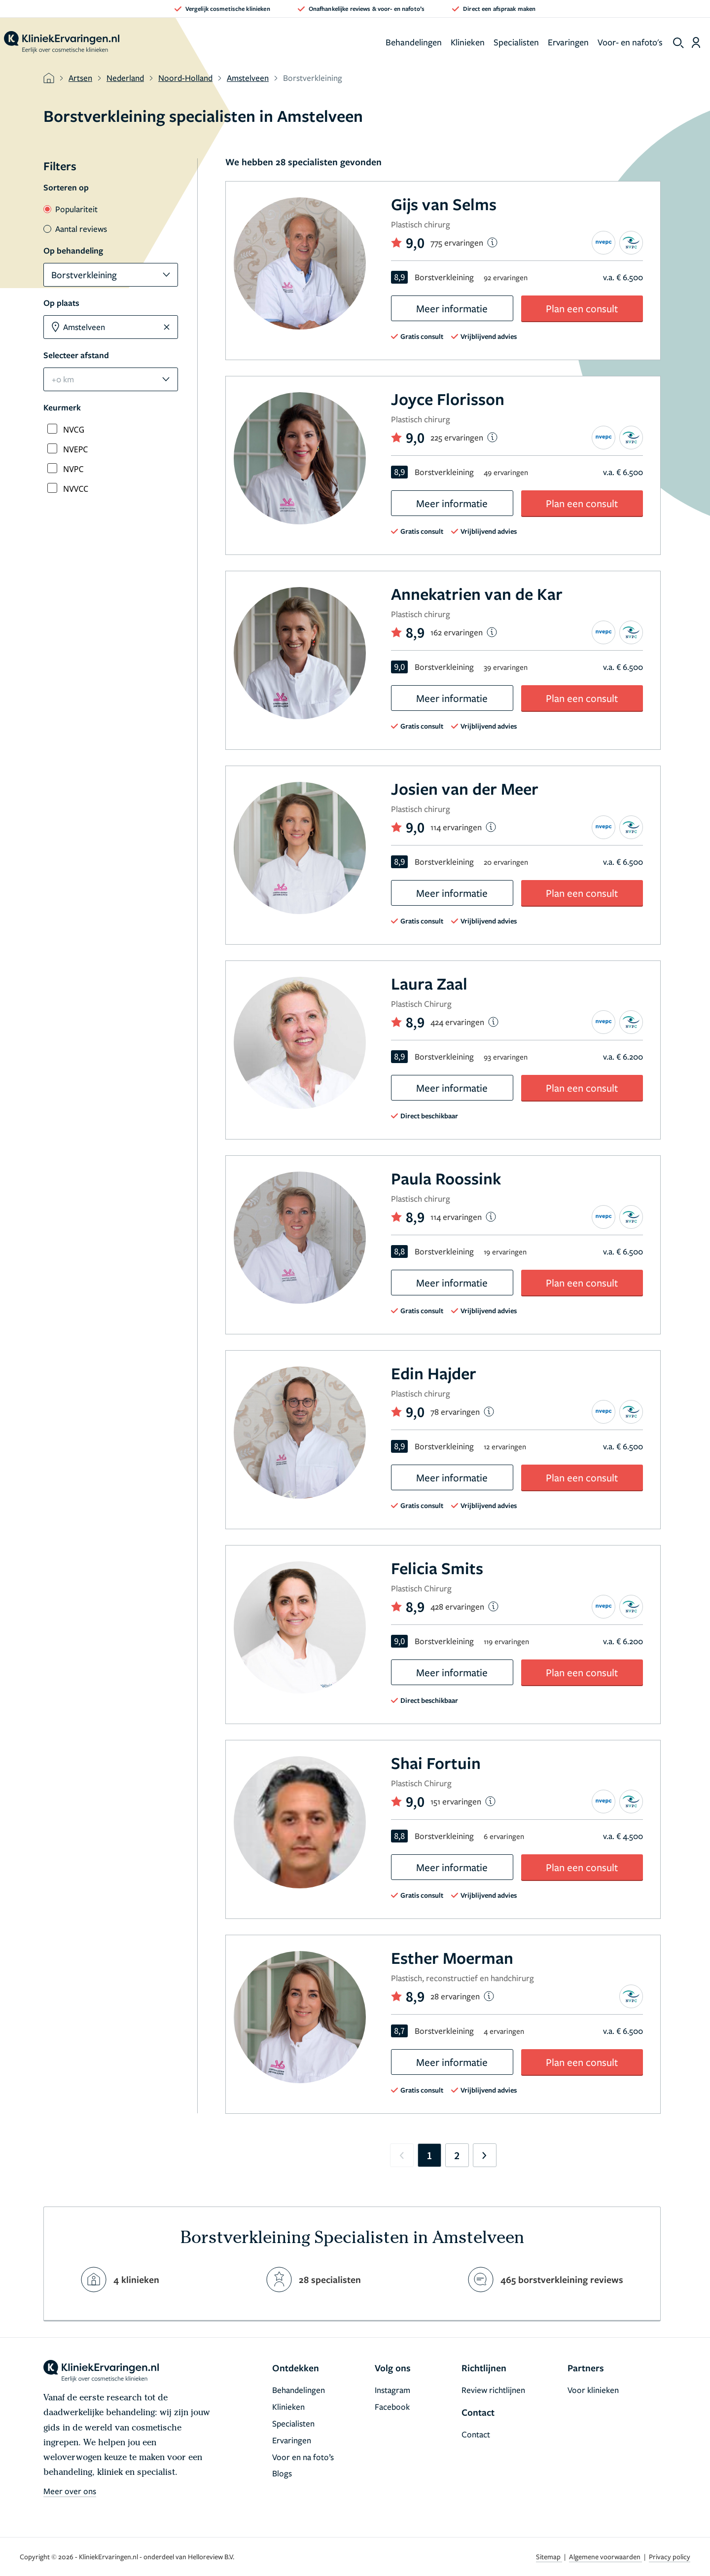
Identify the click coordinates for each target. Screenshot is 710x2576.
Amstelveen (248, 77)
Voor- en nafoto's (630, 42)
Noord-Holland (185, 77)
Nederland (125, 77)
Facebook (392, 2406)
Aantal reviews (75, 228)
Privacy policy (669, 2556)
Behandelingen (414, 42)
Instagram (392, 2389)
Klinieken (468, 42)
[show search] (678, 42)
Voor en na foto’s (303, 2457)
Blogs (282, 2473)
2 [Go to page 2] (457, 2155)
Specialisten (516, 42)
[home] (61, 42)
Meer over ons (69, 2491)
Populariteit (70, 209)
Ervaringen (568, 42)
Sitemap (549, 2556)
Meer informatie (452, 308)
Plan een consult (582, 308)
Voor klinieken (593, 2389)
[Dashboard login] (696, 42)
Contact (476, 2434)
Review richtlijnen (493, 2389)
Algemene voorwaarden (605, 2556)
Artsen (80, 77)
